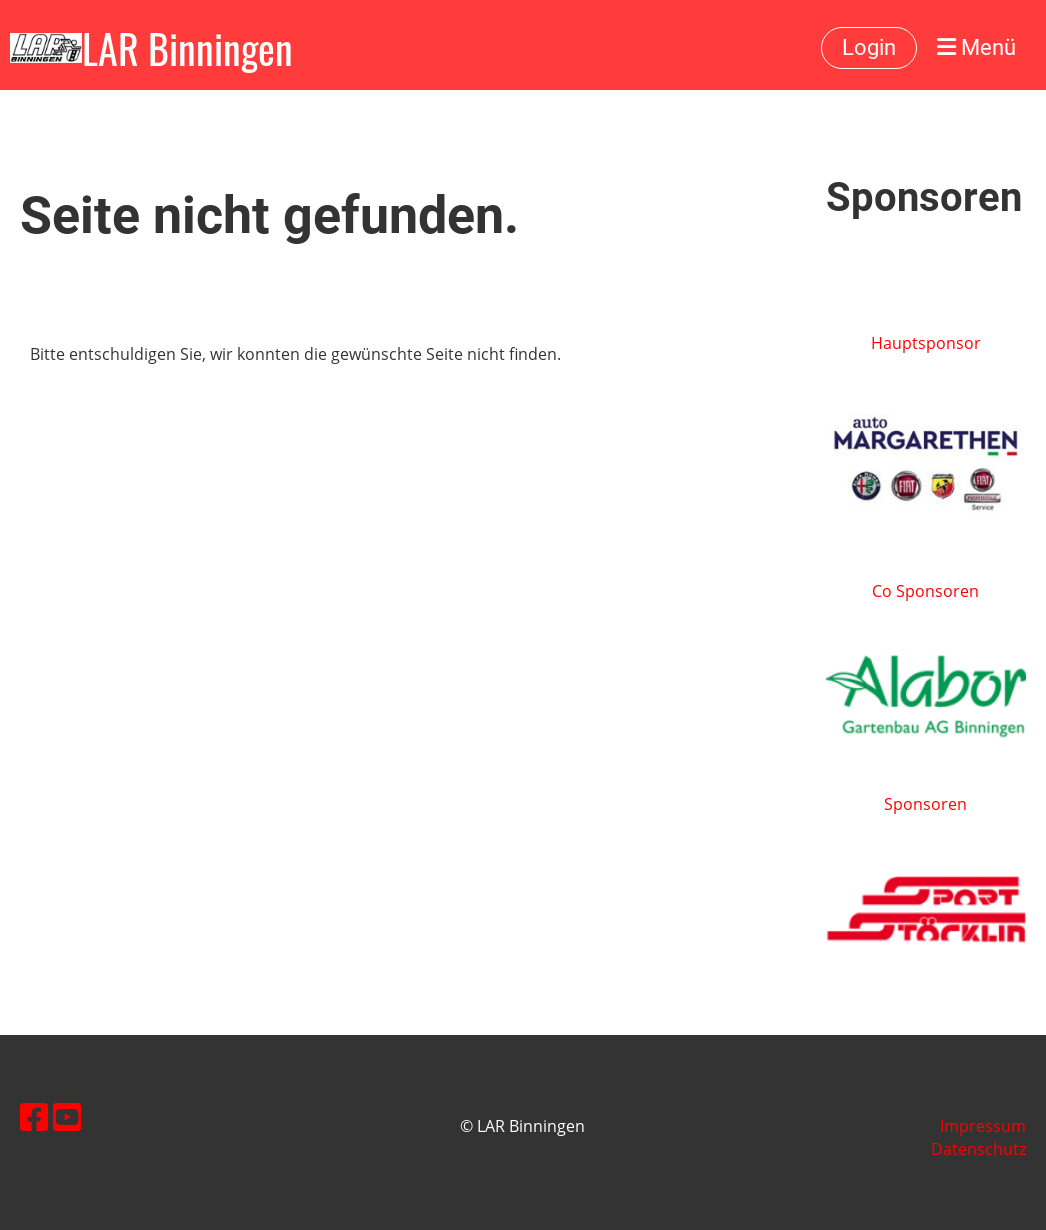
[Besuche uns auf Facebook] (34, 1116)
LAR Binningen (187, 48)
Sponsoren (925, 804)
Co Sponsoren (925, 591)
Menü (976, 47)
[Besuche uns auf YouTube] (67, 1116)
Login (869, 47)
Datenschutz (978, 1149)
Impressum (983, 1126)
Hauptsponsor (926, 343)
